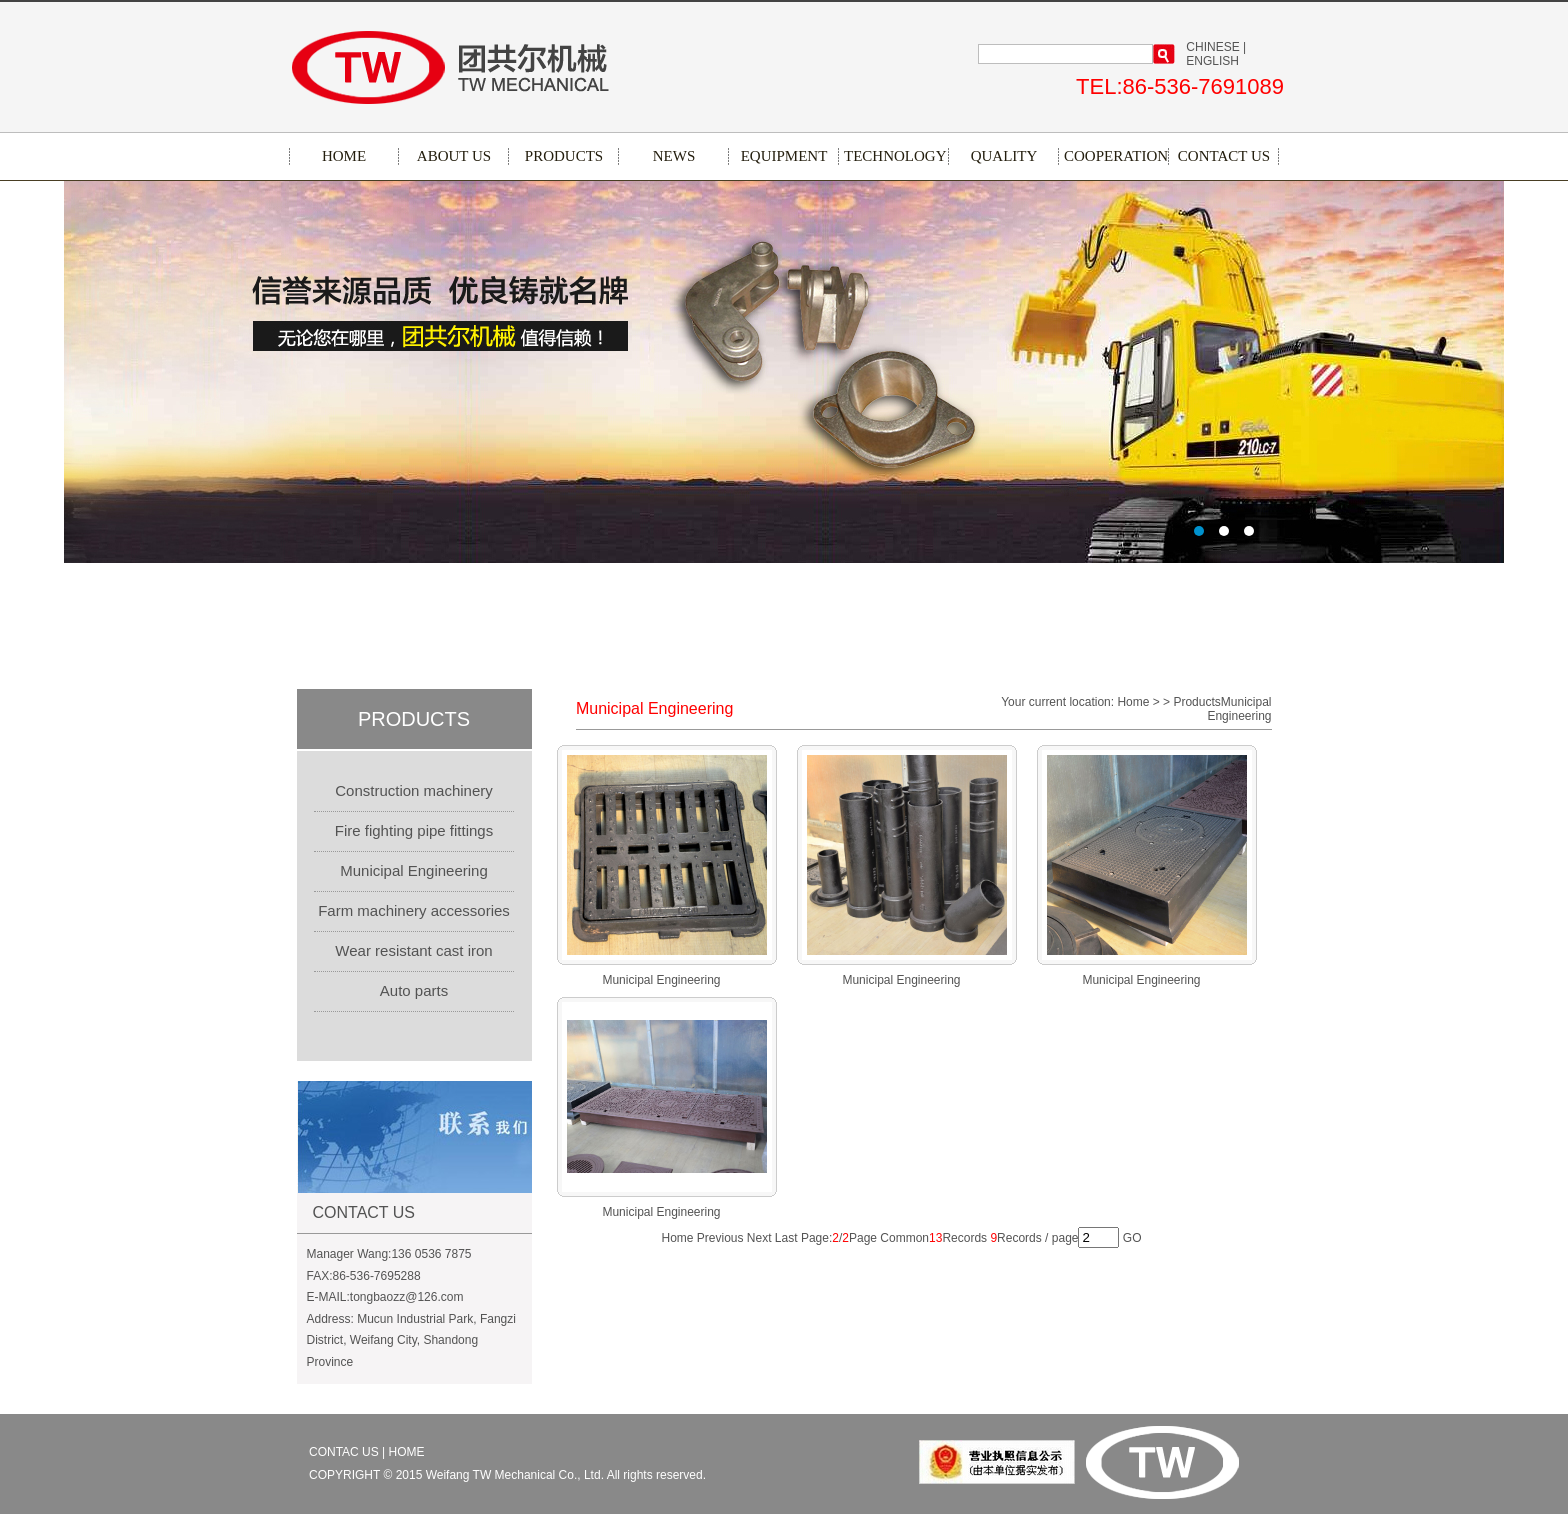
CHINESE (1212, 47)
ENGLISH (1212, 61)
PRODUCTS (564, 156)
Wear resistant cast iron (413, 950)
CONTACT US (1224, 156)
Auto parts (414, 990)
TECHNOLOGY (894, 156)
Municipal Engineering (414, 870)
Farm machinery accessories (414, 910)
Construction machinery (414, 790)
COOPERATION (1114, 156)
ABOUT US (454, 156)
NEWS (674, 156)
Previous (720, 1238)
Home (677, 1238)
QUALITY (1004, 156)
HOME (344, 156)
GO (1132, 1238)
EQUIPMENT (784, 156)
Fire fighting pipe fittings (414, 830)
